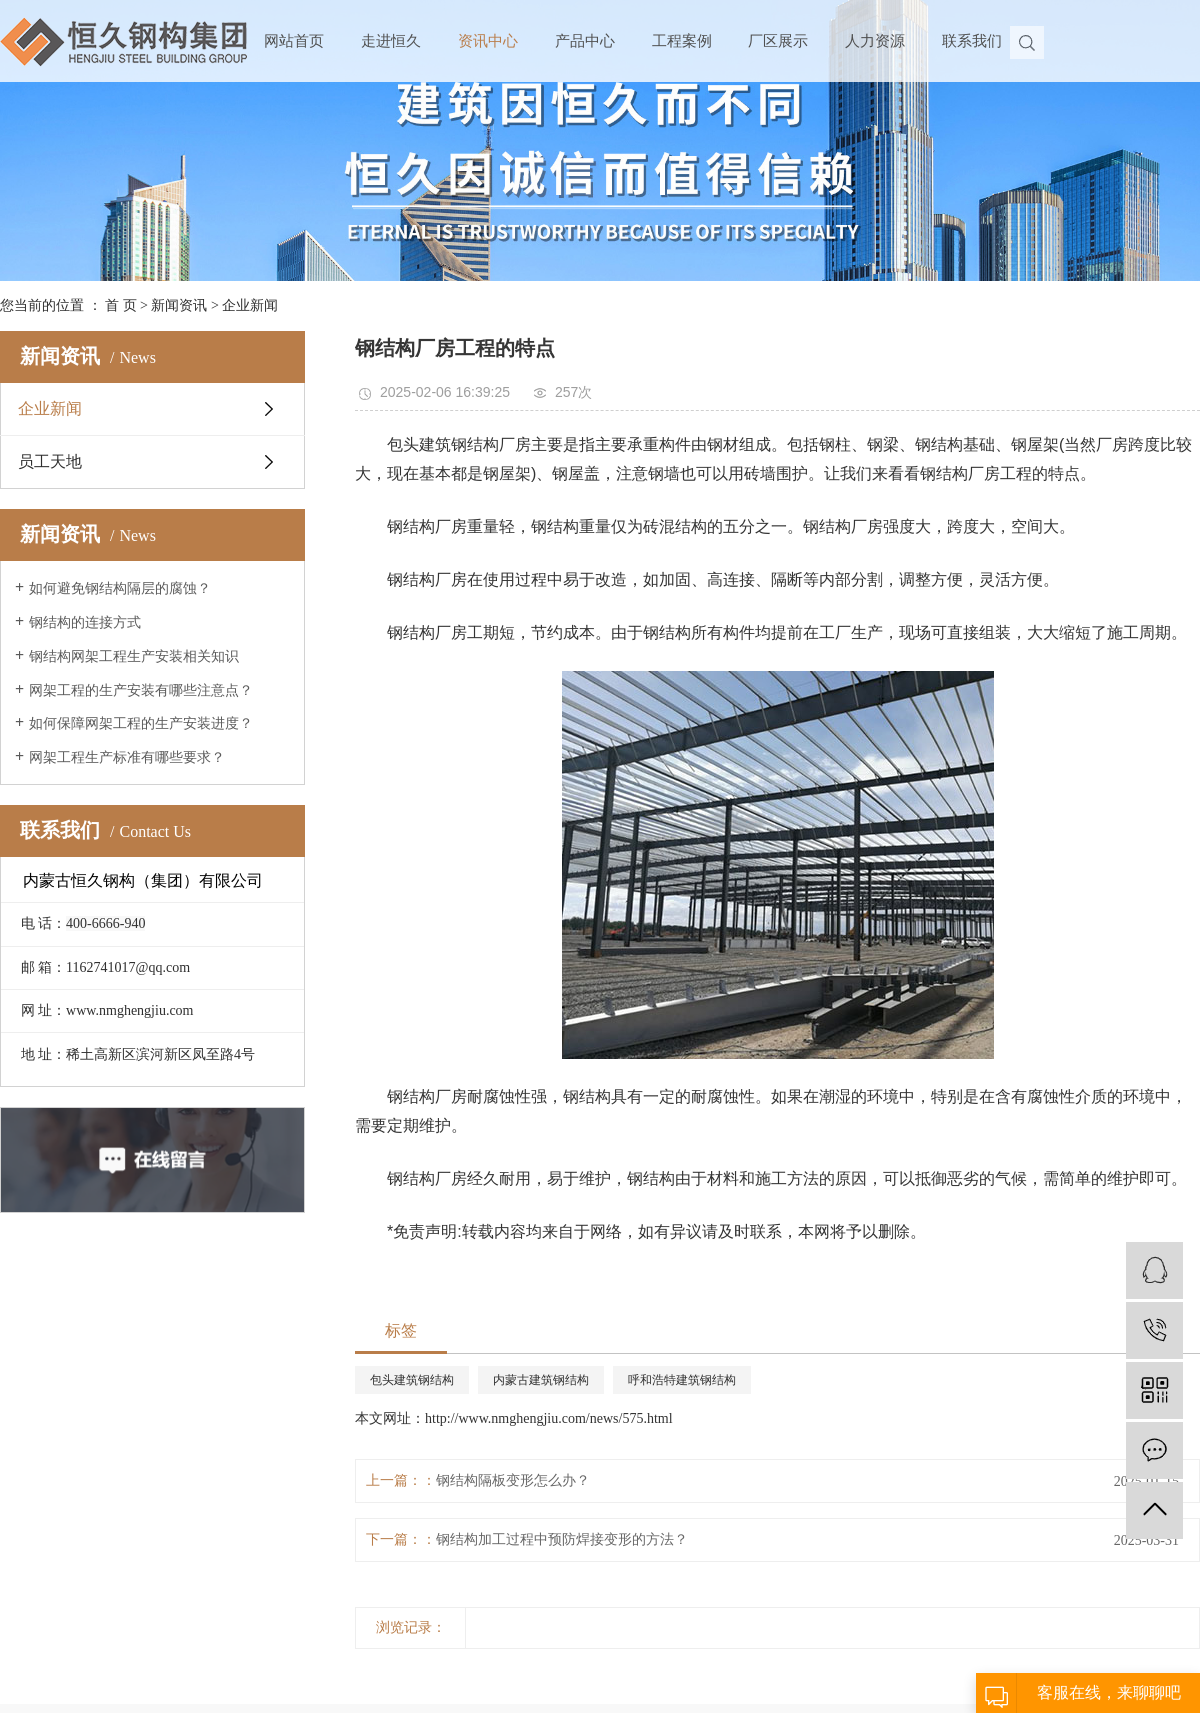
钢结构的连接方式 (85, 622)
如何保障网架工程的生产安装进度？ (141, 723)
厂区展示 (778, 41)
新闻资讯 (179, 305)
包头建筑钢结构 (412, 1380)
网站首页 (294, 41)
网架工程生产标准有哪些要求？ (127, 757)
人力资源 (875, 41)
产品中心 (585, 41)
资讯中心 (488, 41)
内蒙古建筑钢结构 (541, 1380)
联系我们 (972, 41)
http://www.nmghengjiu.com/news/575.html (549, 1418)
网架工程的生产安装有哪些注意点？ (141, 690)
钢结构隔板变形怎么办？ (513, 1480)
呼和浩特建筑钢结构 (682, 1380)
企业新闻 (250, 305)
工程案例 (682, 41)
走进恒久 (391, 41)
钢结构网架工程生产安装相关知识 (134, 656)
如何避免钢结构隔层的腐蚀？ (120, 588)
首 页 (121, 305)
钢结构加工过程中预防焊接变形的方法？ (562, 1539)
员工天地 (50, 461)
